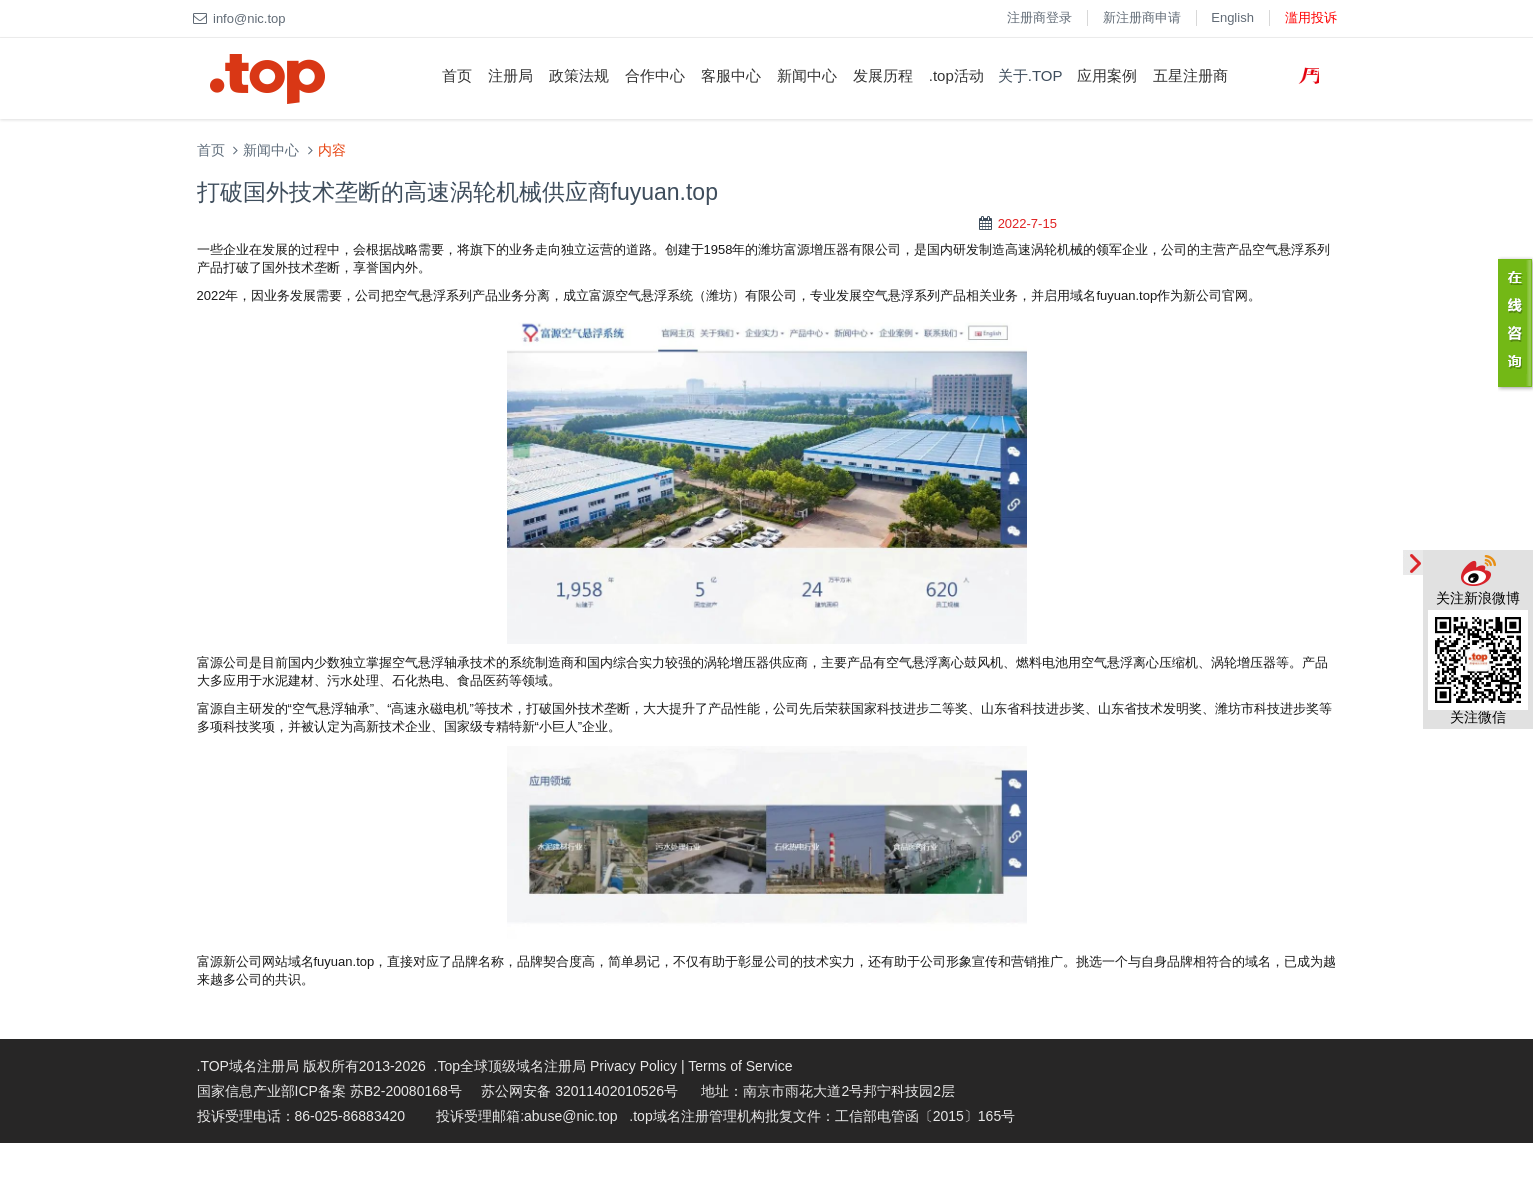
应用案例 (1107, 75)
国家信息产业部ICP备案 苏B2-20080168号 (329, 1091)
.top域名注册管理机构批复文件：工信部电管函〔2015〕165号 (822, 1116)
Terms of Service (740, 1066)
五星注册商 (1190, 75)
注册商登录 (1039, 17)
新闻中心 (807, 75)
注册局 (510, 75)
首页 (457, 75)
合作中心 (655, 75)
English (1232, 17)
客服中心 (731, 75)
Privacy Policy (633, 1066)
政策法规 (579, 75)
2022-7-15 (1027, 223)
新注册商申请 (1142, 17)
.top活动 (956, 75)
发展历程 (883, 75)
